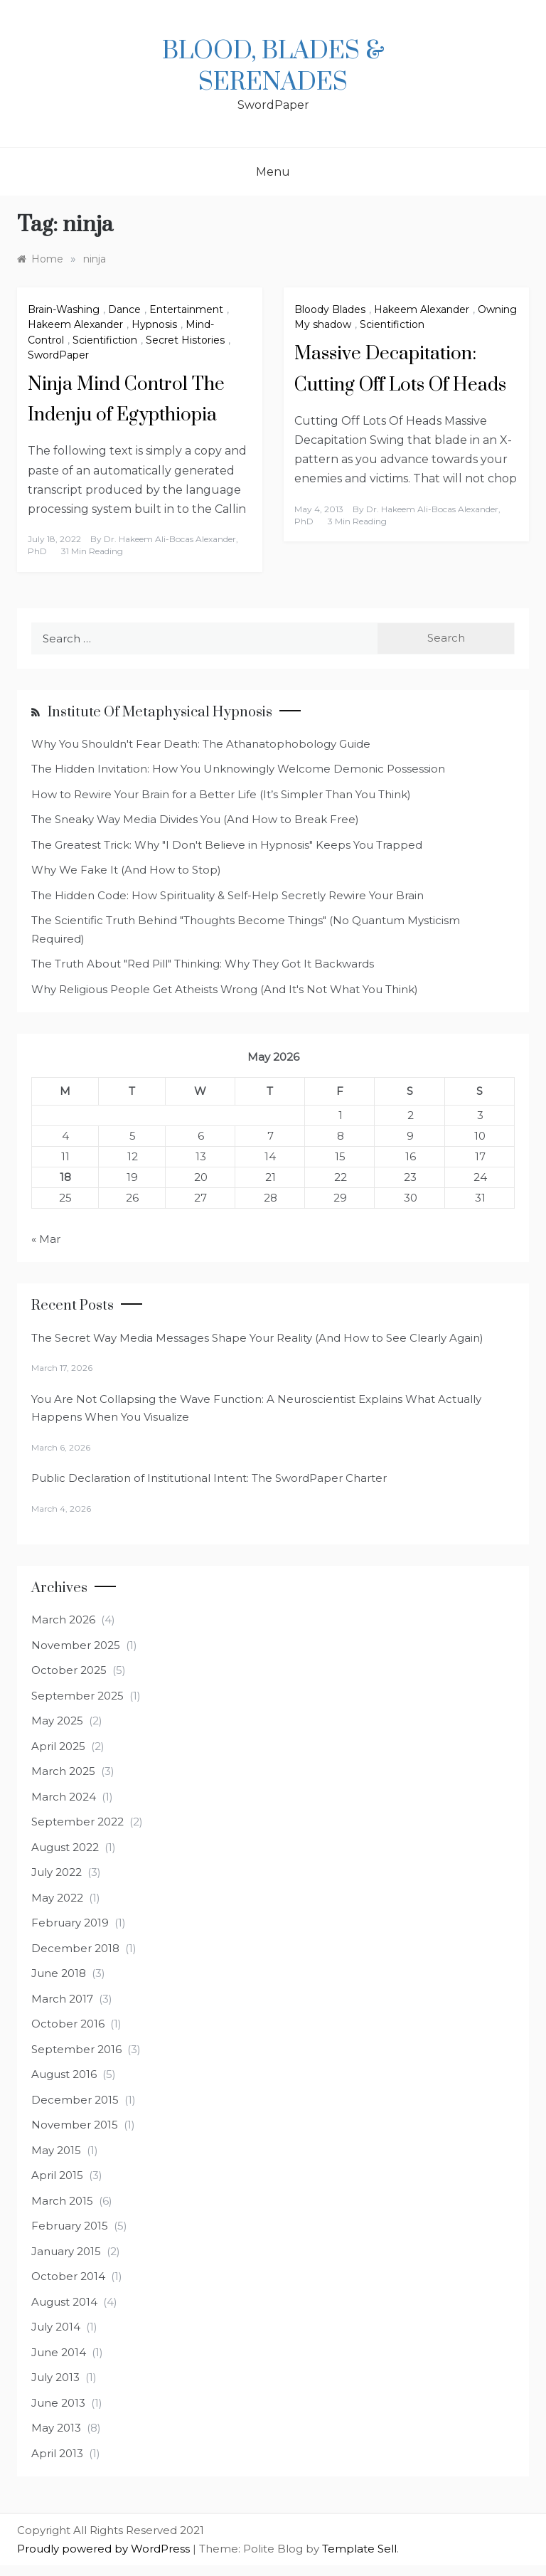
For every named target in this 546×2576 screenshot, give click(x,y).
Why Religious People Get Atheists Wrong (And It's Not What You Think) (224, 989)
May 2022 (57, 1897)
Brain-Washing (64, 309)
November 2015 (74, 2124)
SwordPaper (58, 355)
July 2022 (56, 1872)
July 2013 (55, 2377)
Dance (124, 309)
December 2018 (75, 1948)
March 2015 (62, 2200)
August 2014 (64, 2302)
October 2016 (68, 2023)
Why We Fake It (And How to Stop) (126, 869)
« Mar (45, 1239)
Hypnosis (154, 324)
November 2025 (75, 1645)
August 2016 (64, 2074)
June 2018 (58, 1973)
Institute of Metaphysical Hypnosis (160, 712)
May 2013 (56, 2427)
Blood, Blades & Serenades (273, 67)
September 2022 (77, 1821)
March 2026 (63, 1619)
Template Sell (359, 2548)
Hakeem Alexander (75, 324)
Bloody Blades (329, 309)
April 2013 (57, 2453)
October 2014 (68, 2276)
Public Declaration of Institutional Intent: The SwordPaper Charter (209, 1478)
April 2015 (57, 2175)
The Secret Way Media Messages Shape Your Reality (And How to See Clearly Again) (257, 1338)
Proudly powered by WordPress (105, 2548)
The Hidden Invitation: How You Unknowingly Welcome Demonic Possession (238, 768)
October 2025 (69, 1670)
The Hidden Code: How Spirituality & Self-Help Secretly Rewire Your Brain (227, 895)
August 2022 (65, 1847)
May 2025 (57, 1720)
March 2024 (63, 1796)
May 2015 (56, 2150)
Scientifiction (105, 340)
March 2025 (63, 1771)
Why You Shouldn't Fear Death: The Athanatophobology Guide (200, 744)
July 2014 (55, 2326)
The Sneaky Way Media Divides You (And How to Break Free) (195, 819)
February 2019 (70, 1922)
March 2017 (62, 1998)
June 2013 (58, 2403)
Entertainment (186, 309)
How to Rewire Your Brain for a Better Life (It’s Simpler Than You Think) (221, 794)
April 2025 (58, 1746)
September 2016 (76, 2049)
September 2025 (77, 1695)
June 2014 (58, 2352)
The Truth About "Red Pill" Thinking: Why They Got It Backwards (202, 963)
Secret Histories (185, 340)
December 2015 (75, 2099)
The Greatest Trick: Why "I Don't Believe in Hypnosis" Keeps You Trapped (226, 845)
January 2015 (66, 2251)
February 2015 (69, 2225)
